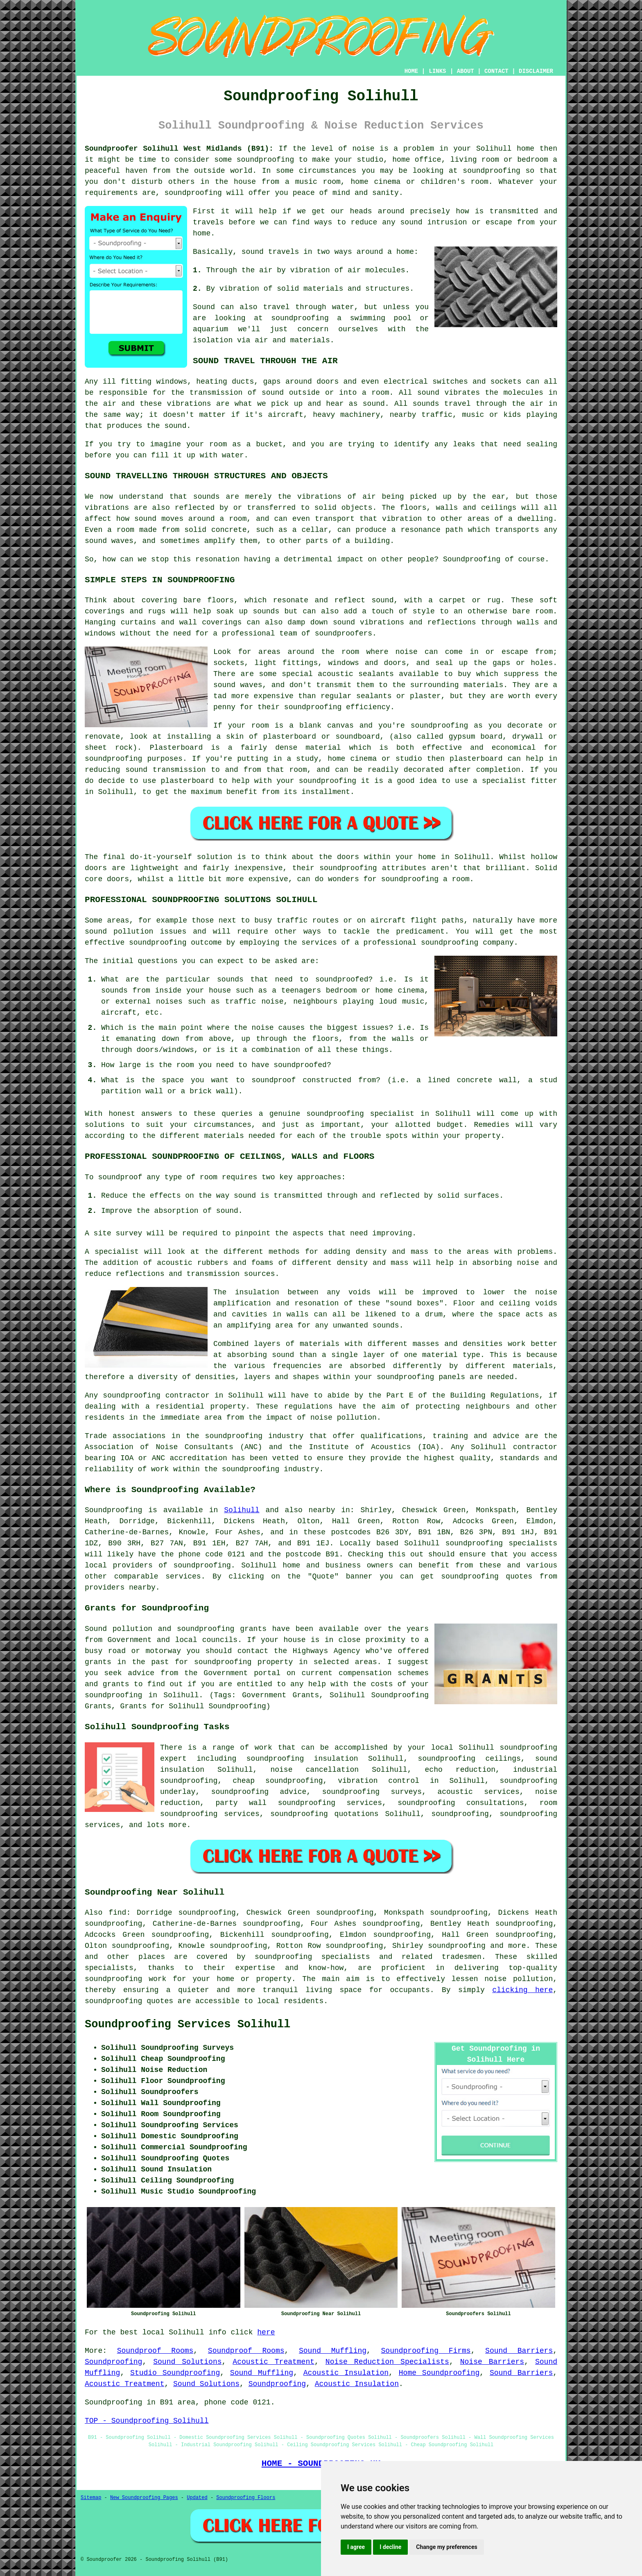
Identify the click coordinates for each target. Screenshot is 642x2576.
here (266, 2332)
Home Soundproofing (439, 2373)
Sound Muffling (332, 2351)
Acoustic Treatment (273, 2362)
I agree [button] (356, 2547)
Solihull (241, 1510)
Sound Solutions (187, 2362)
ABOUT (465, 71)
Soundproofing (113, 1510)
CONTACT (496, 71)
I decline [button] (390, 2547)
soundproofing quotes (129, 2001)
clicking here (522, 1990)
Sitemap (91, 2498)
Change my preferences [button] (446, 2547)
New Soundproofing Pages (144, 2498)
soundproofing (202, 1565)
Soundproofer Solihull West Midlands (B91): (179, 149)
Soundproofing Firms (426, 2351)
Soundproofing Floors (245, 2498)
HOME (411, 71)
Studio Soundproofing (175, 2373)
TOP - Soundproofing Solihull (146, 2421)
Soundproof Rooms (155, 2351)
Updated (197, 2498)
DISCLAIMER (536, 71)
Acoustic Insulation (346, 2373)
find (117, 1913)
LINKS (437, 71)
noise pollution (518, 1979)
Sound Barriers (519, 2351)
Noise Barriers (492, 2362)
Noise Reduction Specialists (387, 2362)
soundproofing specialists (501, 1543)
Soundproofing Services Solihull (187, 2024)
